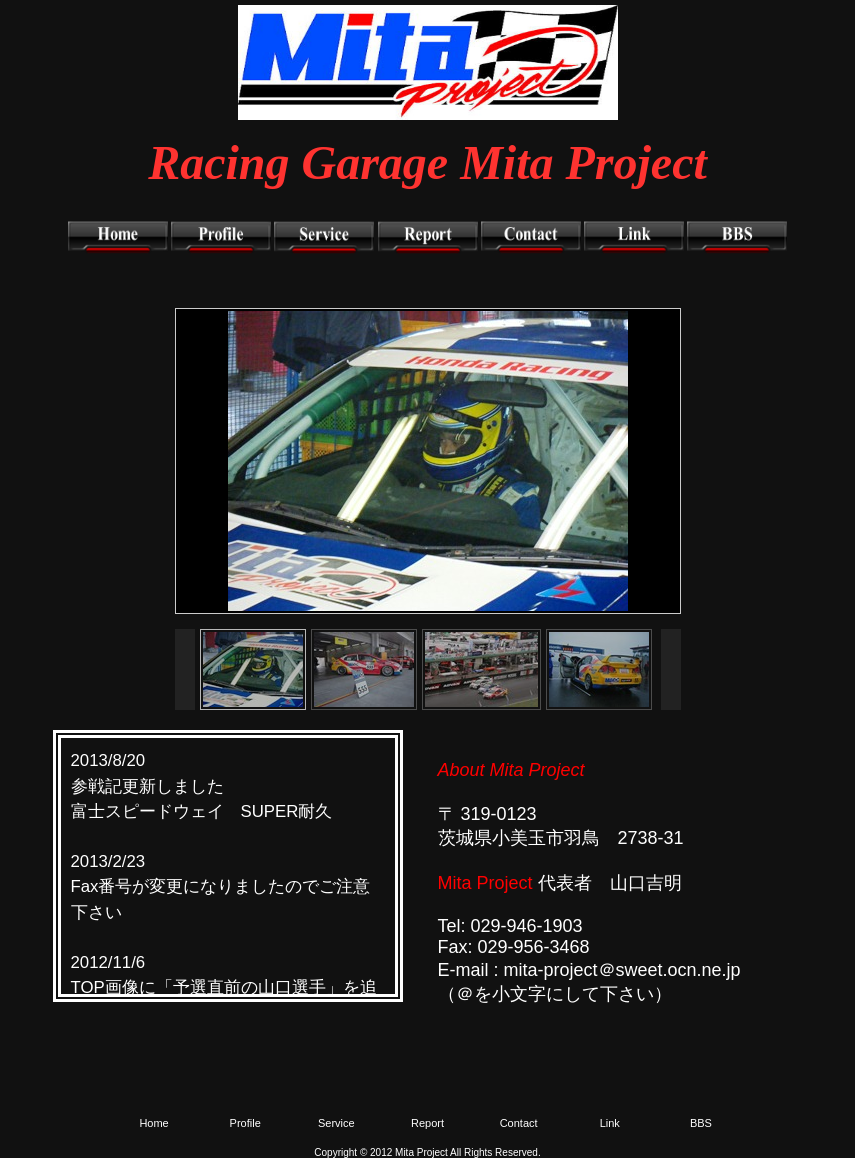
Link (610, 1123)
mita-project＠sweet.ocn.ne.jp (622, 970)
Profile (245, 1123)
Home (153, 1123)
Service (336, 1123)
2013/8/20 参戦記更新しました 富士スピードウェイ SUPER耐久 (202, 785)
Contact (519, 1123)
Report (427, 1123)
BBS (701, 1123)
